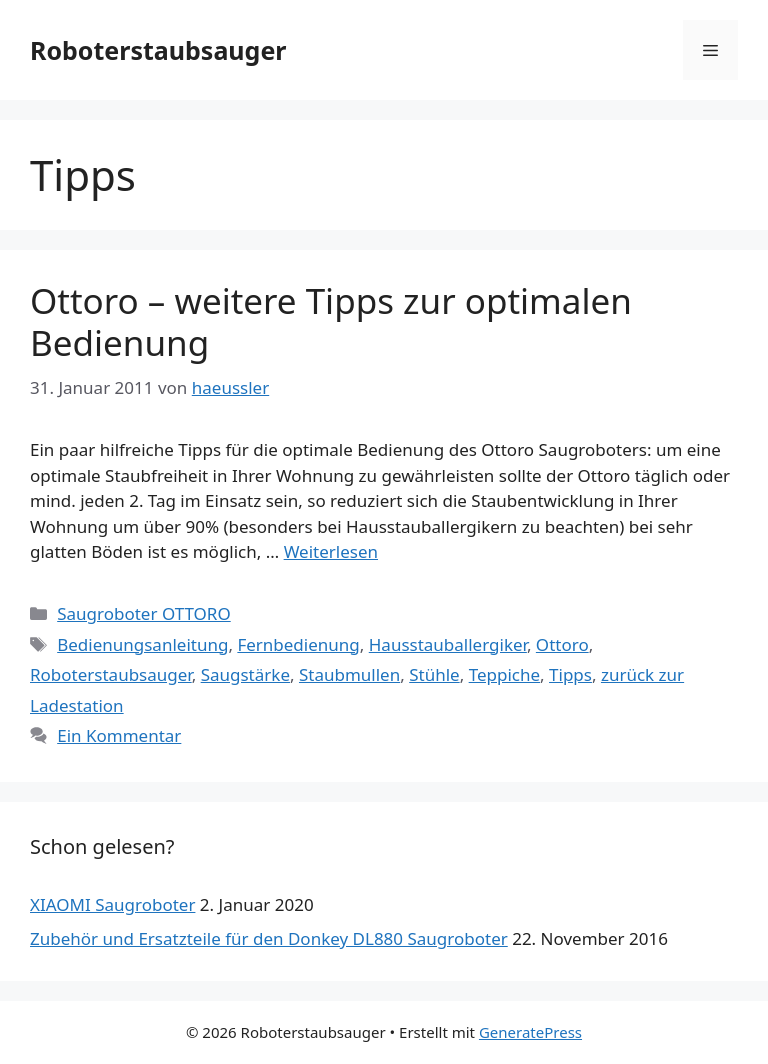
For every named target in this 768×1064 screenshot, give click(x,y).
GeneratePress (530, 1032)
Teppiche (504, 674)
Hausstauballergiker (448, 644)
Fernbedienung (298, 644)
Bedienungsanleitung (142, 644)
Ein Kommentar (119, 735)
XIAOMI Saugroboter (112, 904)
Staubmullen (349, 674)
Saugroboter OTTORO (144, 613)
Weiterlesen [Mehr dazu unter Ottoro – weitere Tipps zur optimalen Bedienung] (331, 551)
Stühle (434, 674)
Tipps (570, 674)
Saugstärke (245, 674)
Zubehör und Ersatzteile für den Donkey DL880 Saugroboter (269, 938)
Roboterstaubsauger (158, 50)
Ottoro (562, 644)
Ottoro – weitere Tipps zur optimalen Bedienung (331, 321)
